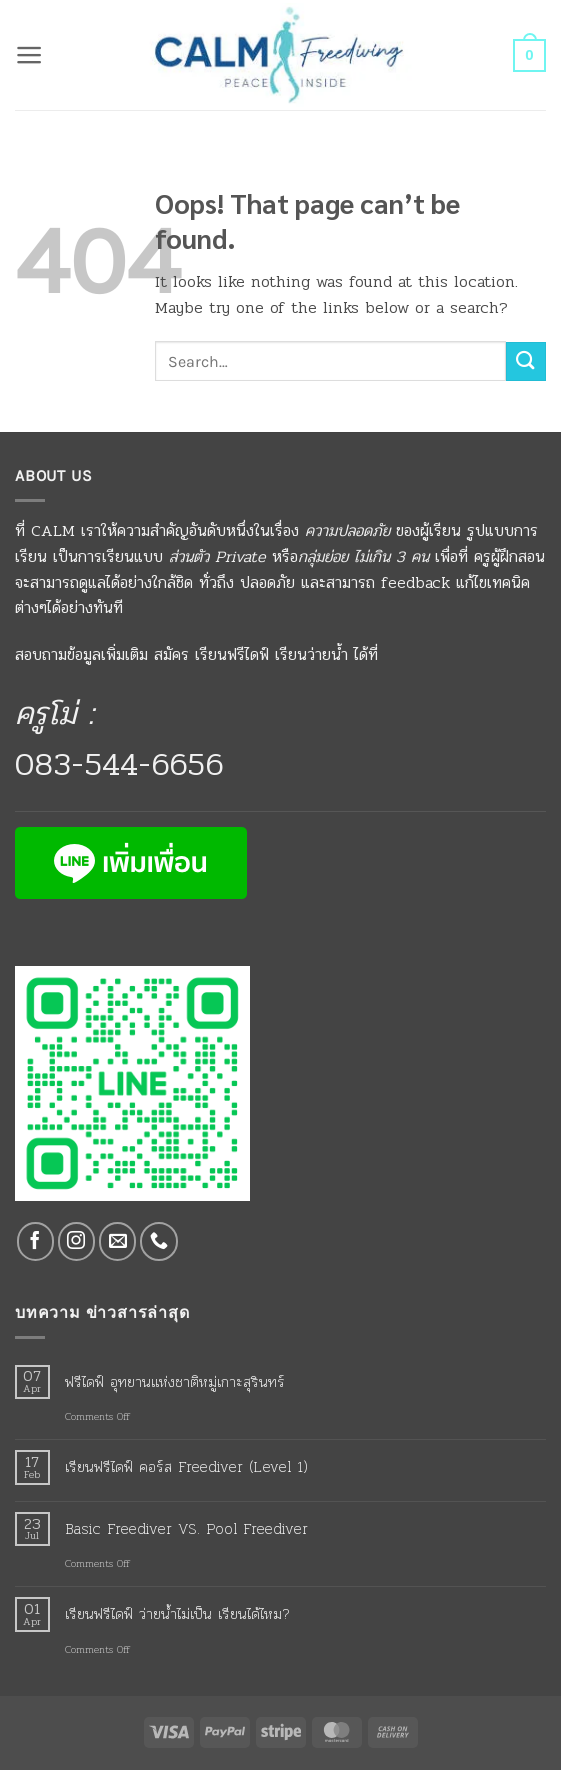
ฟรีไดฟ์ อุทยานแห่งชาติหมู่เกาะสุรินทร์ (175, 1382)
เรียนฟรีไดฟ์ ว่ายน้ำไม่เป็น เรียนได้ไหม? (177, 1614)
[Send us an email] (118, 1241)
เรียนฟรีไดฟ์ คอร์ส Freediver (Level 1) (186, 1467)
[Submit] (526, 361)
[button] (29, 55)
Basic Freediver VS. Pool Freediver (186, 1529)
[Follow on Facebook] (36, 1241)
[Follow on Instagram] (77, 1241)
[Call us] (159, 1241)
